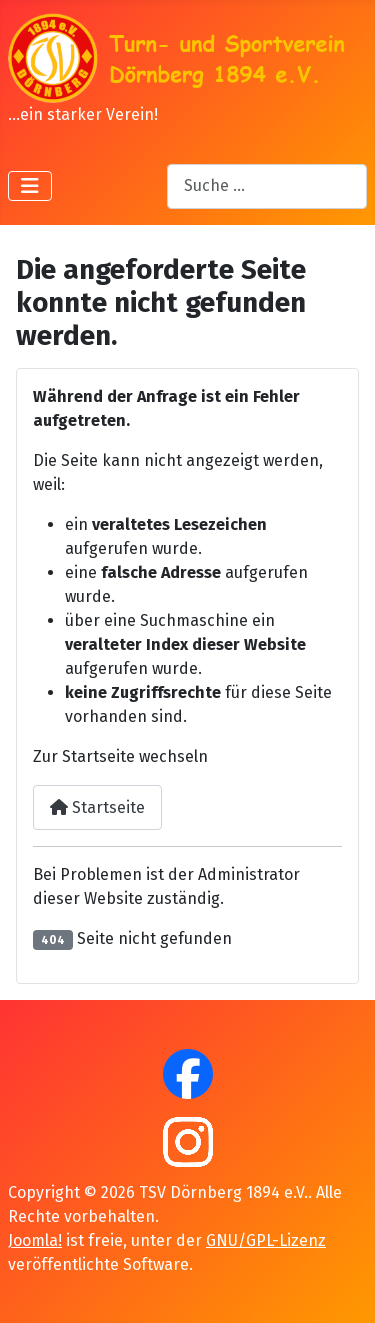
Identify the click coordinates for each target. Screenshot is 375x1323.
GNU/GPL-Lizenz (266, 1240)
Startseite (97, 807)
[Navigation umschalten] (30, 186)
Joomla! (35, 1240)
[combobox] (267, 186)
